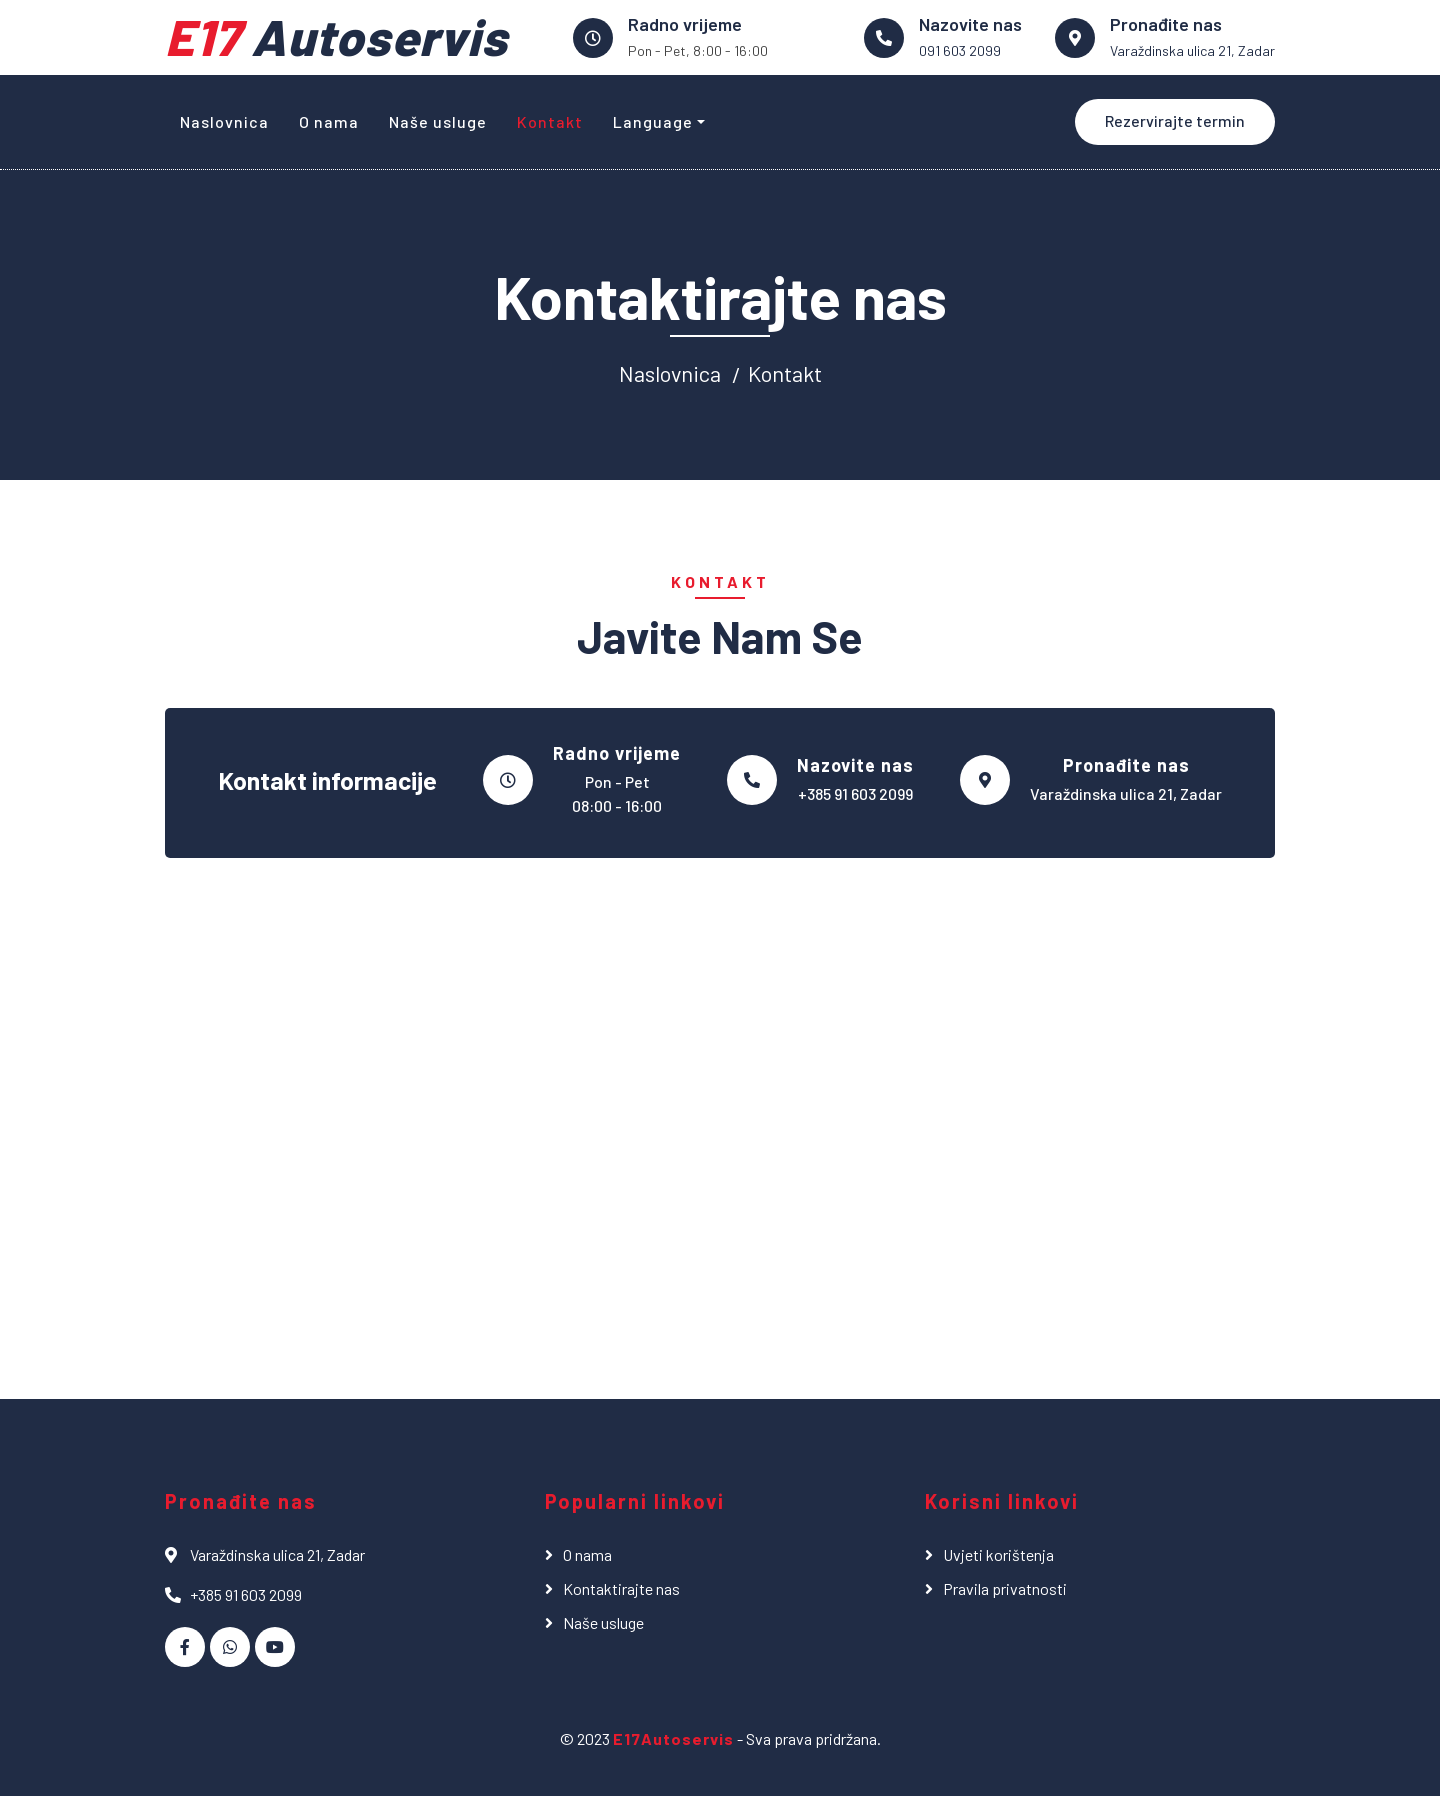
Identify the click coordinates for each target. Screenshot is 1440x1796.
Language (653, 121)
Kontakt (550, 121)
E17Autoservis (673, 1738)
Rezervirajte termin (1175, 120)
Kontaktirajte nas (621, 1588)
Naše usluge (438, 121)
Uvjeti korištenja (998, 1554)
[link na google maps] (1075, 38)
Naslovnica (224, 121)
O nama (329, 121)
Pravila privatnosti (1005, 1588)
